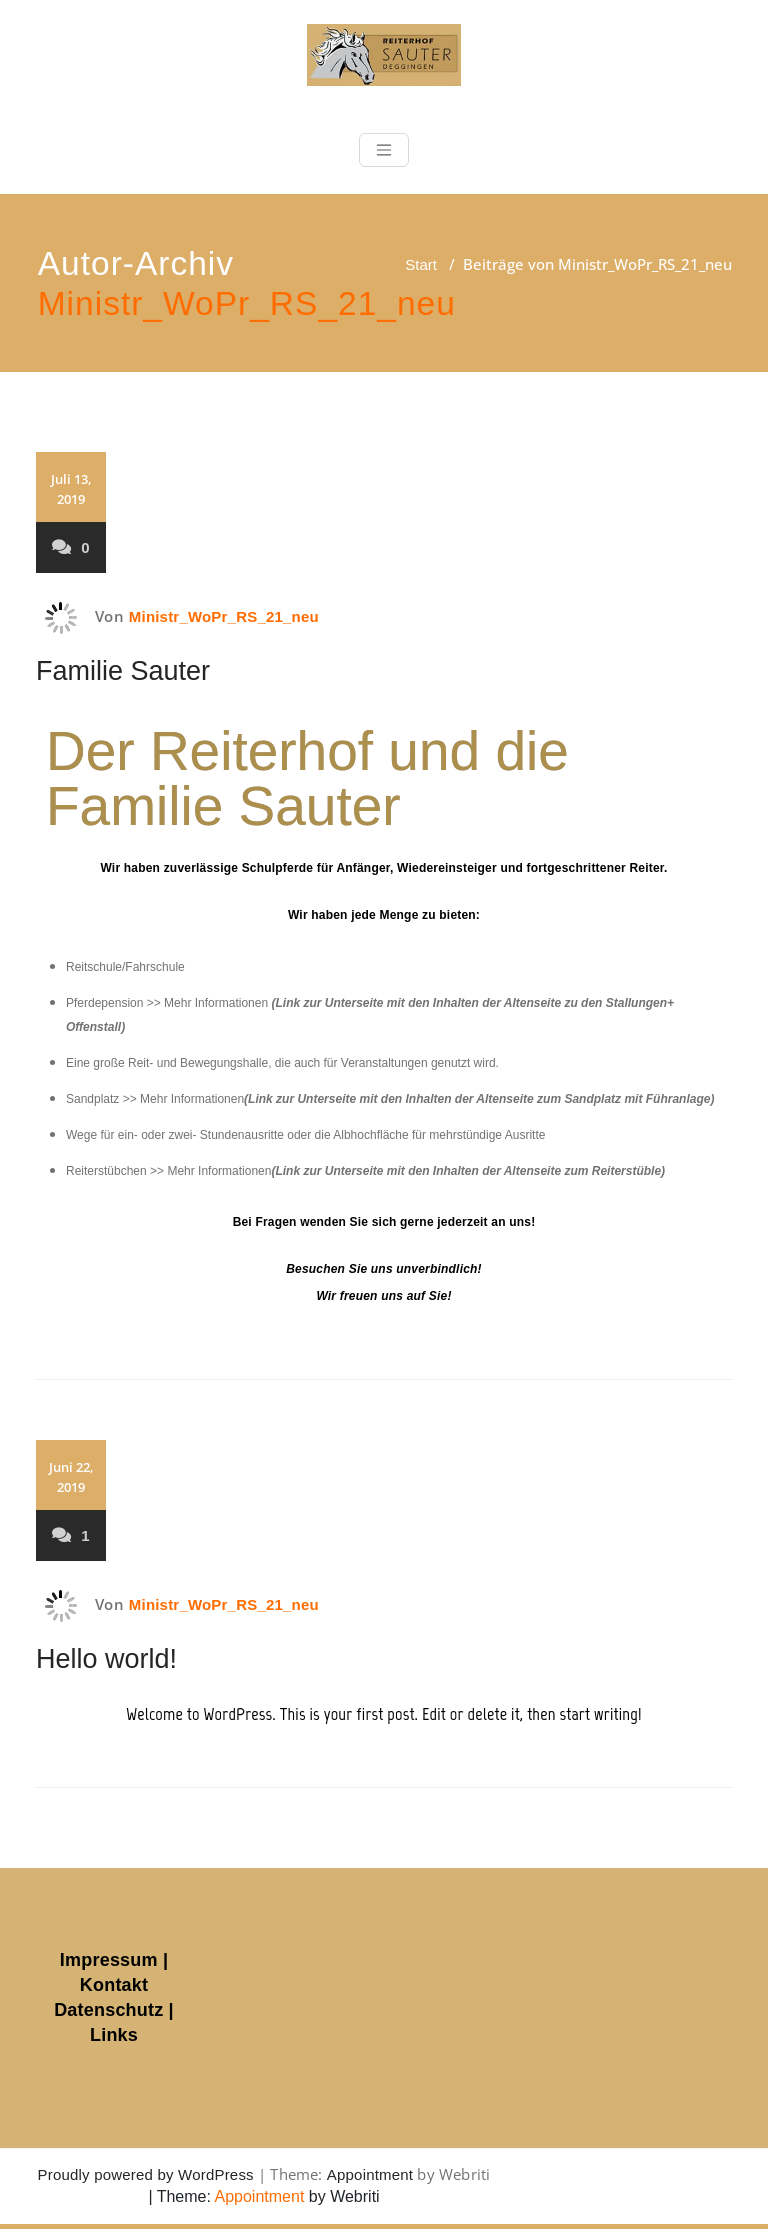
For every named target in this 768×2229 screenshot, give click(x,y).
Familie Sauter (123, 671)
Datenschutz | (114, 2010)
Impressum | (114, 1960)
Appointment (370, 2174)
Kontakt (114, 1985)
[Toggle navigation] (384, 150)
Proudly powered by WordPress (146, 2174)
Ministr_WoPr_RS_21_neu (247, 303)
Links (114, 2035)
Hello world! (106, 1659)
